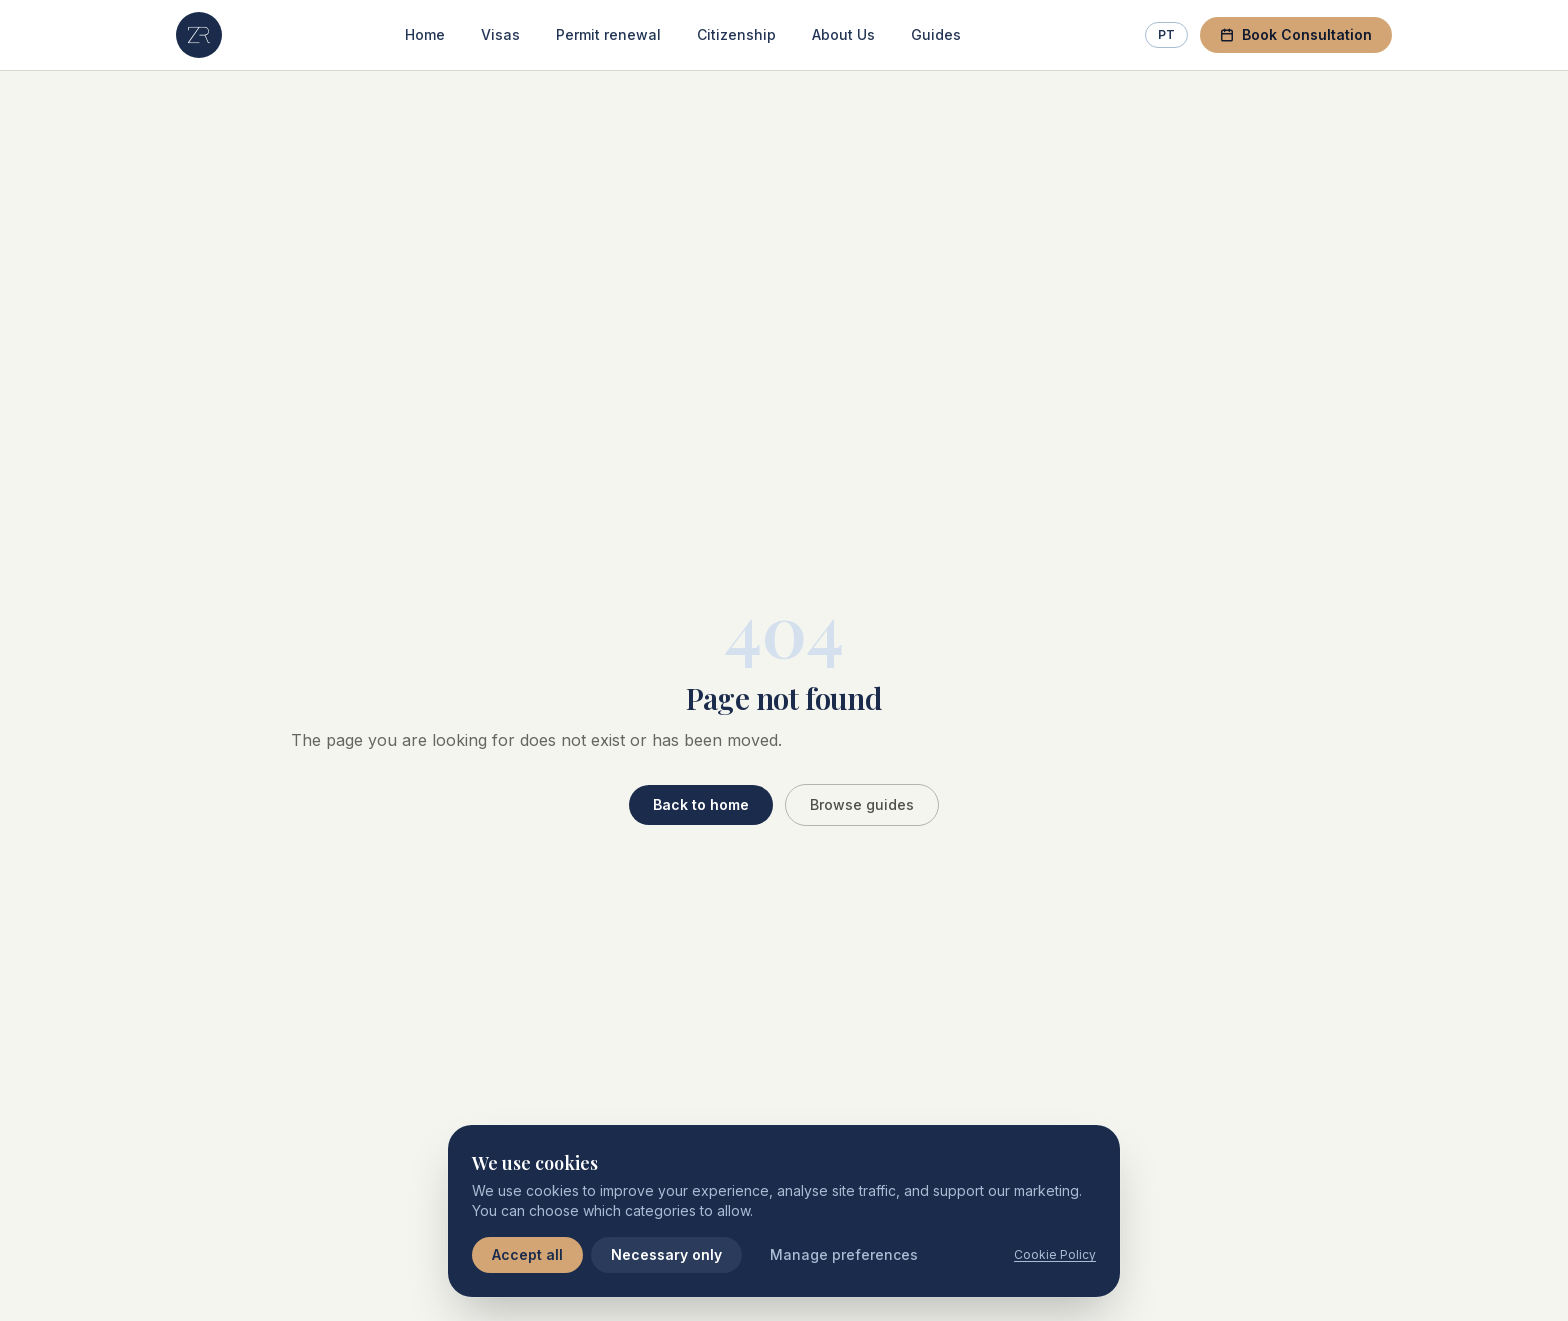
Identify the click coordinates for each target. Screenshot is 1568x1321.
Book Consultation (1296, 34)
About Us (843, 34)
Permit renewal (608, 34)
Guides (936, 34)
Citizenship (736, 34)
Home (425, 34)
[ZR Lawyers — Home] (199, 35)
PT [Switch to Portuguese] (1166, 34)
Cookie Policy (1055, 1254)
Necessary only (666, 1254)
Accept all (527, 1254)
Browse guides (862, 804)
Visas (500, 34)
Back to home (701, 804)
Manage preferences (844, 1254)
